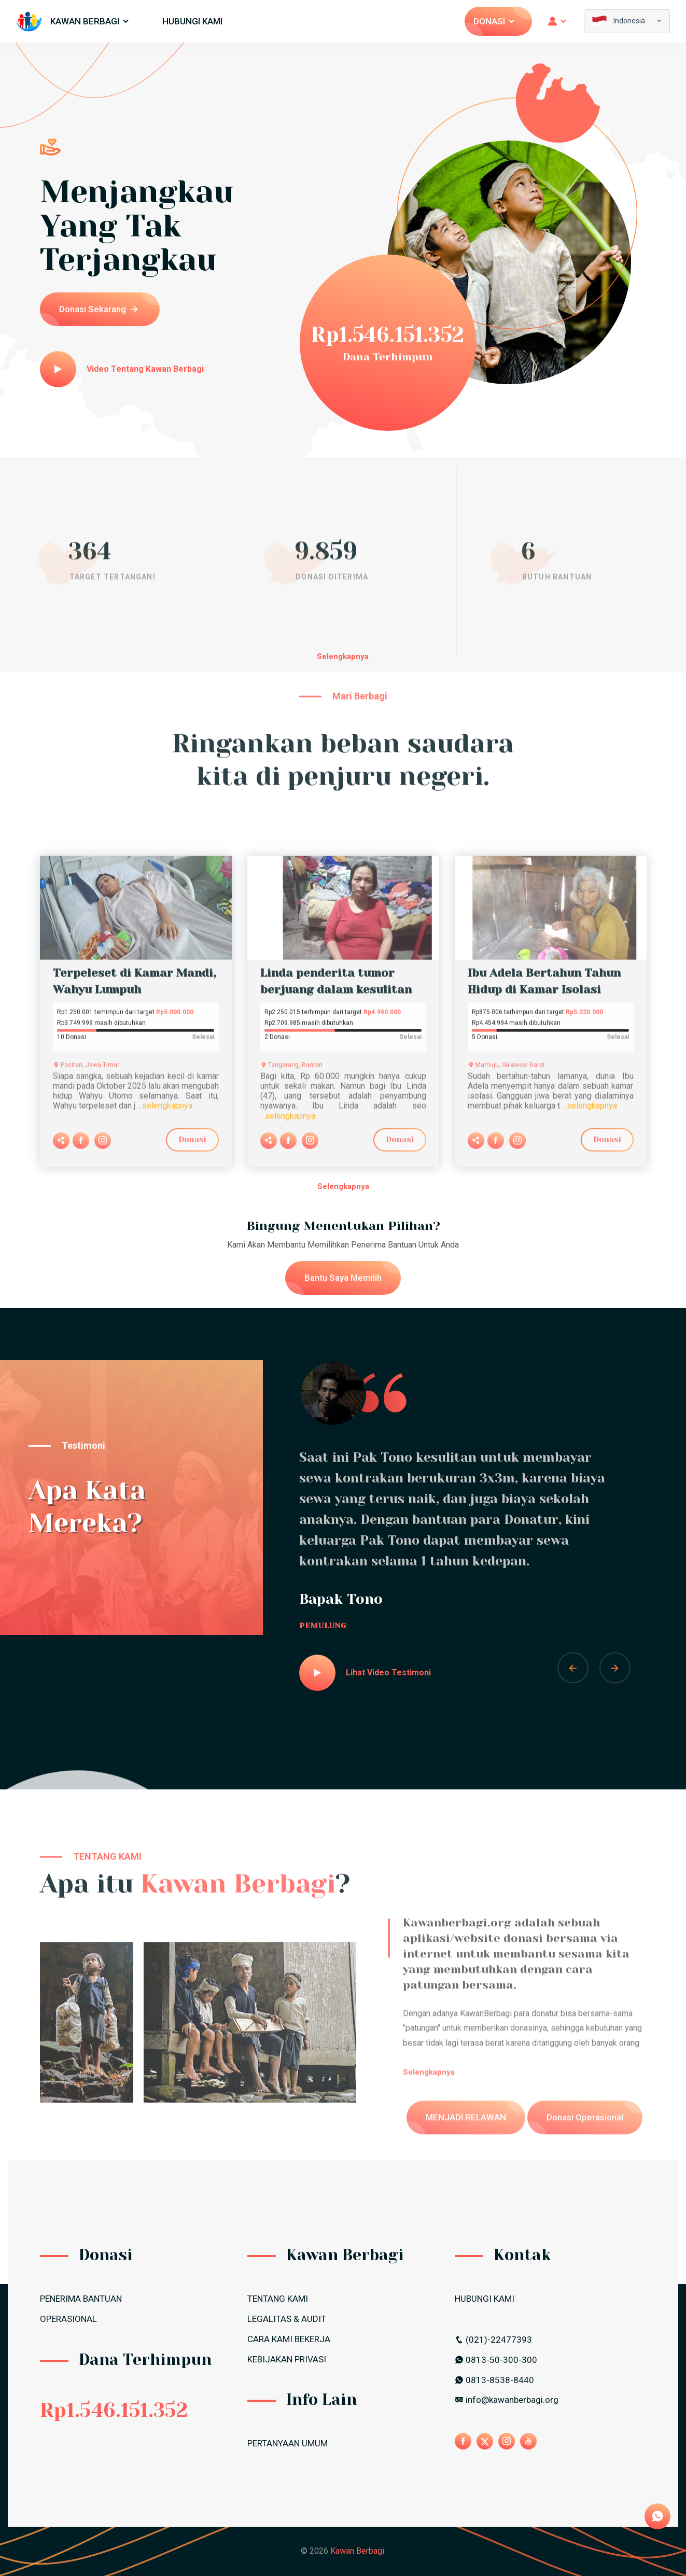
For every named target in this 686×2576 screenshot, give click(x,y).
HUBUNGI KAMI (192, 21)
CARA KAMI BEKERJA (288, 2339)
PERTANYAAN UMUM (287, 2443)
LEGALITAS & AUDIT (286, 2319)
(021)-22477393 (493, 2339)
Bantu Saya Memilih (343, 1277)
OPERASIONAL (68, 2319)
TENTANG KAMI (277, 2298)
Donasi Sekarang (98, 309)
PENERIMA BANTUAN (81, 2298)
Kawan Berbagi (90, 21)
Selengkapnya (343, 656)
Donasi (494, 21)
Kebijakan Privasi (286, 2359)
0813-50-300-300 (496, 2360)
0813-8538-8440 (494, 2380)
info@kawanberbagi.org (506, 2400)
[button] (573, 1667)
